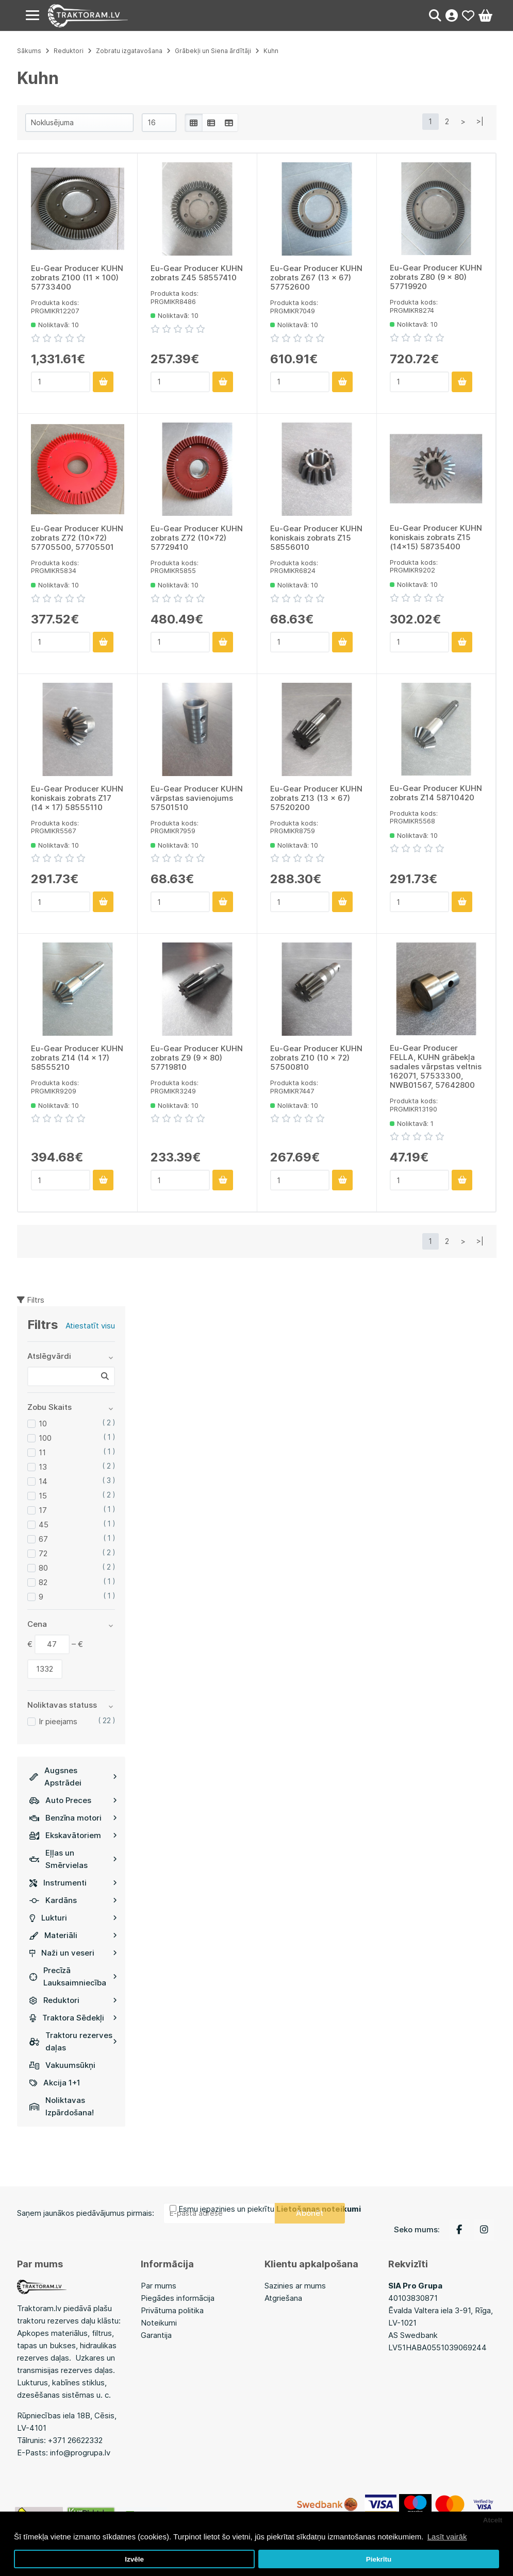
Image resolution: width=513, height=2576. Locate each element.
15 (43, 1496)
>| (480, 121)
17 (43, 1510)
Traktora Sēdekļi (73, 2018)
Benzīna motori (73, 1818)
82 (43, 1582)
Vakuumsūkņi (62, 2065)
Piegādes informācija (177, 2298)
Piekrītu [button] (379, 2559)
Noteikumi (159, 2323)
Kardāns (73, 1900)
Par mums (158, 2286)
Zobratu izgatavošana (129, 51)
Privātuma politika (172, 2310)
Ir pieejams (58, 1721)
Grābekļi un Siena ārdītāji (213, 51)
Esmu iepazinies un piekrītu (269, 2209)
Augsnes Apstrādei (73, 1776)
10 (43, 1423)
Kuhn (270, 51)
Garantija (156, 2335)
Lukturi (73, 1918)
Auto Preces (73, 1800)
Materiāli (73, 1935)
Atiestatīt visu (90, 1326)
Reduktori (73, 2000)
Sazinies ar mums (295, 2286)
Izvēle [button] (134, 2559)
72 (43, 1553)
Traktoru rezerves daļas (73, 2041)
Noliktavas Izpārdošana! (61, 2106)
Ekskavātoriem (73, 1835)
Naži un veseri (73, 1953)
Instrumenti (73, 1883)
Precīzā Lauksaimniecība (73, 1976)
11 (42, 1452)
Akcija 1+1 (54, 2082)
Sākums (29, 51)
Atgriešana (283, 2298)
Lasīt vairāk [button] (447, 2536)
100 (45, 1438)
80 (43, 1568)
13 (43, 1467)
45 (43, 1524)
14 (43, 1481)
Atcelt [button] (493, 2520)
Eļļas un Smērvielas (73, 1859)
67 (43, 1539)
